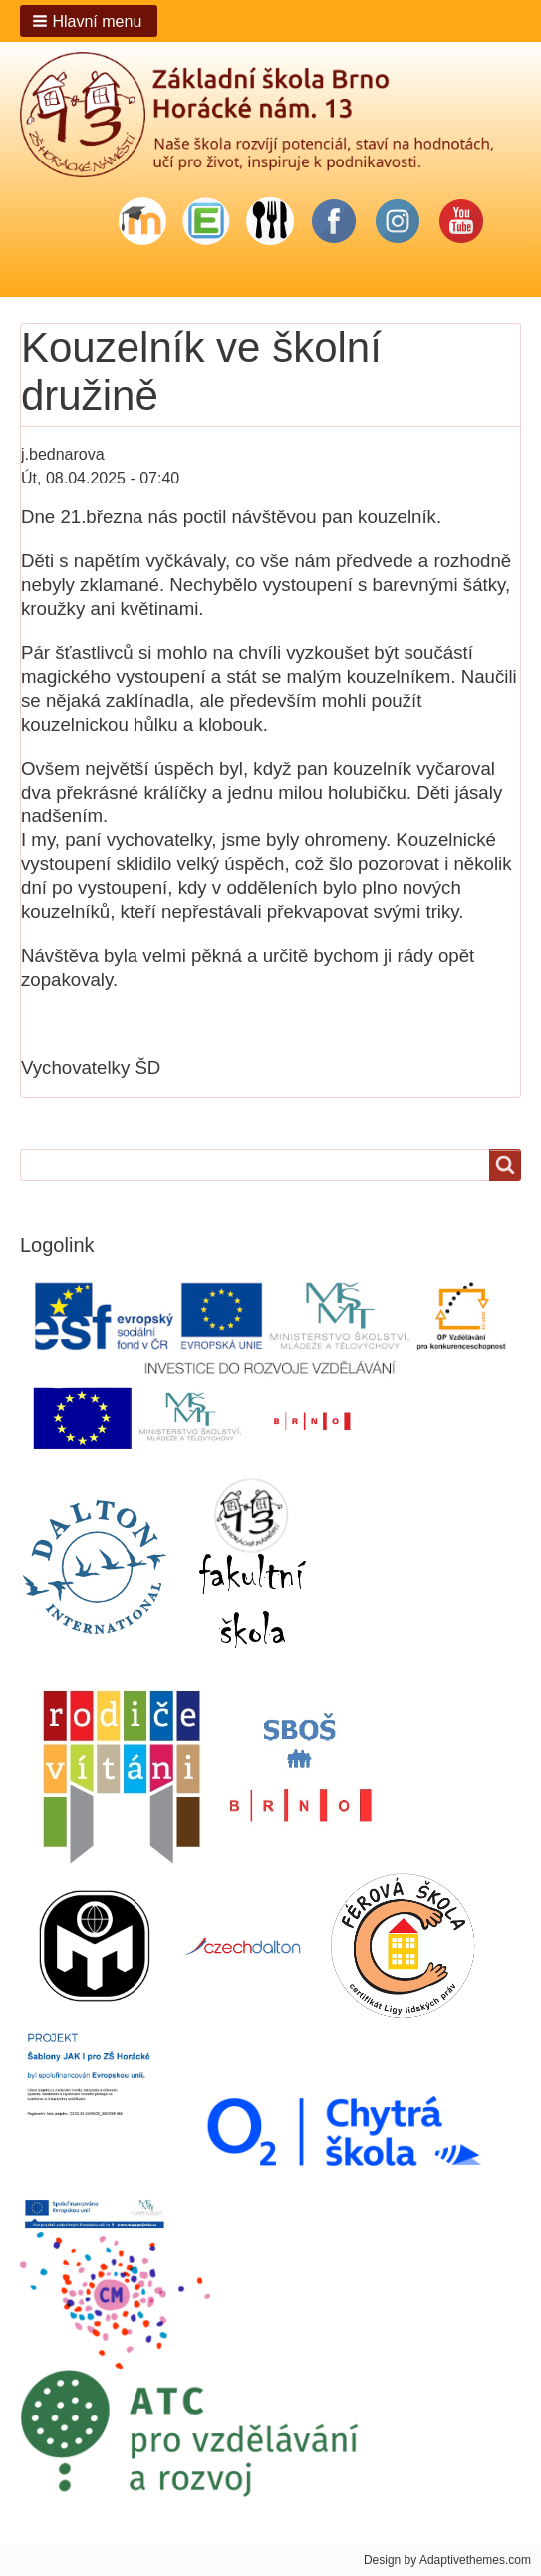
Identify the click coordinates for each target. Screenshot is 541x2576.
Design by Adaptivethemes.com (447, 2560)
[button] (88, 21)
